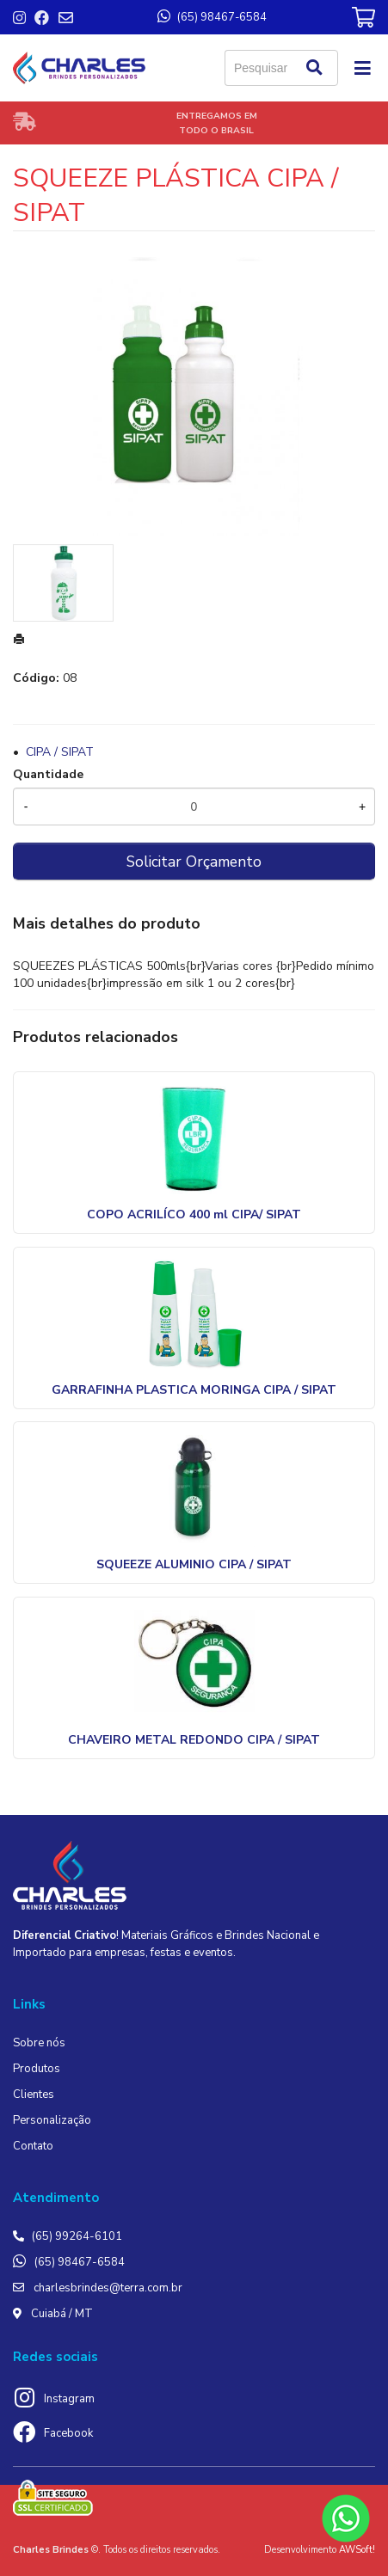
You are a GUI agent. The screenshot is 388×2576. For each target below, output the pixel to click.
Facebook (68, 2433)
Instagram (69, 2399)
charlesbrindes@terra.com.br (108, 2288)
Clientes (33, 2094)
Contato (33, 2146)
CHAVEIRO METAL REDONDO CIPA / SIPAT (194, 1740)
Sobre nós (39, 2043)
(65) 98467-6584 (79, 2262)
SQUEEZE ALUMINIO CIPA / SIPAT (194, 1564)
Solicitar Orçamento (194, 861)
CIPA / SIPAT (60, 752)
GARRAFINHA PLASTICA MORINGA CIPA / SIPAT (194, 1390)
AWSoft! (357, 2549)
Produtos (36, 2068)
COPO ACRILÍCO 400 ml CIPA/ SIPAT (194, 1214)
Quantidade (48, 774)
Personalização (52, 2120)
